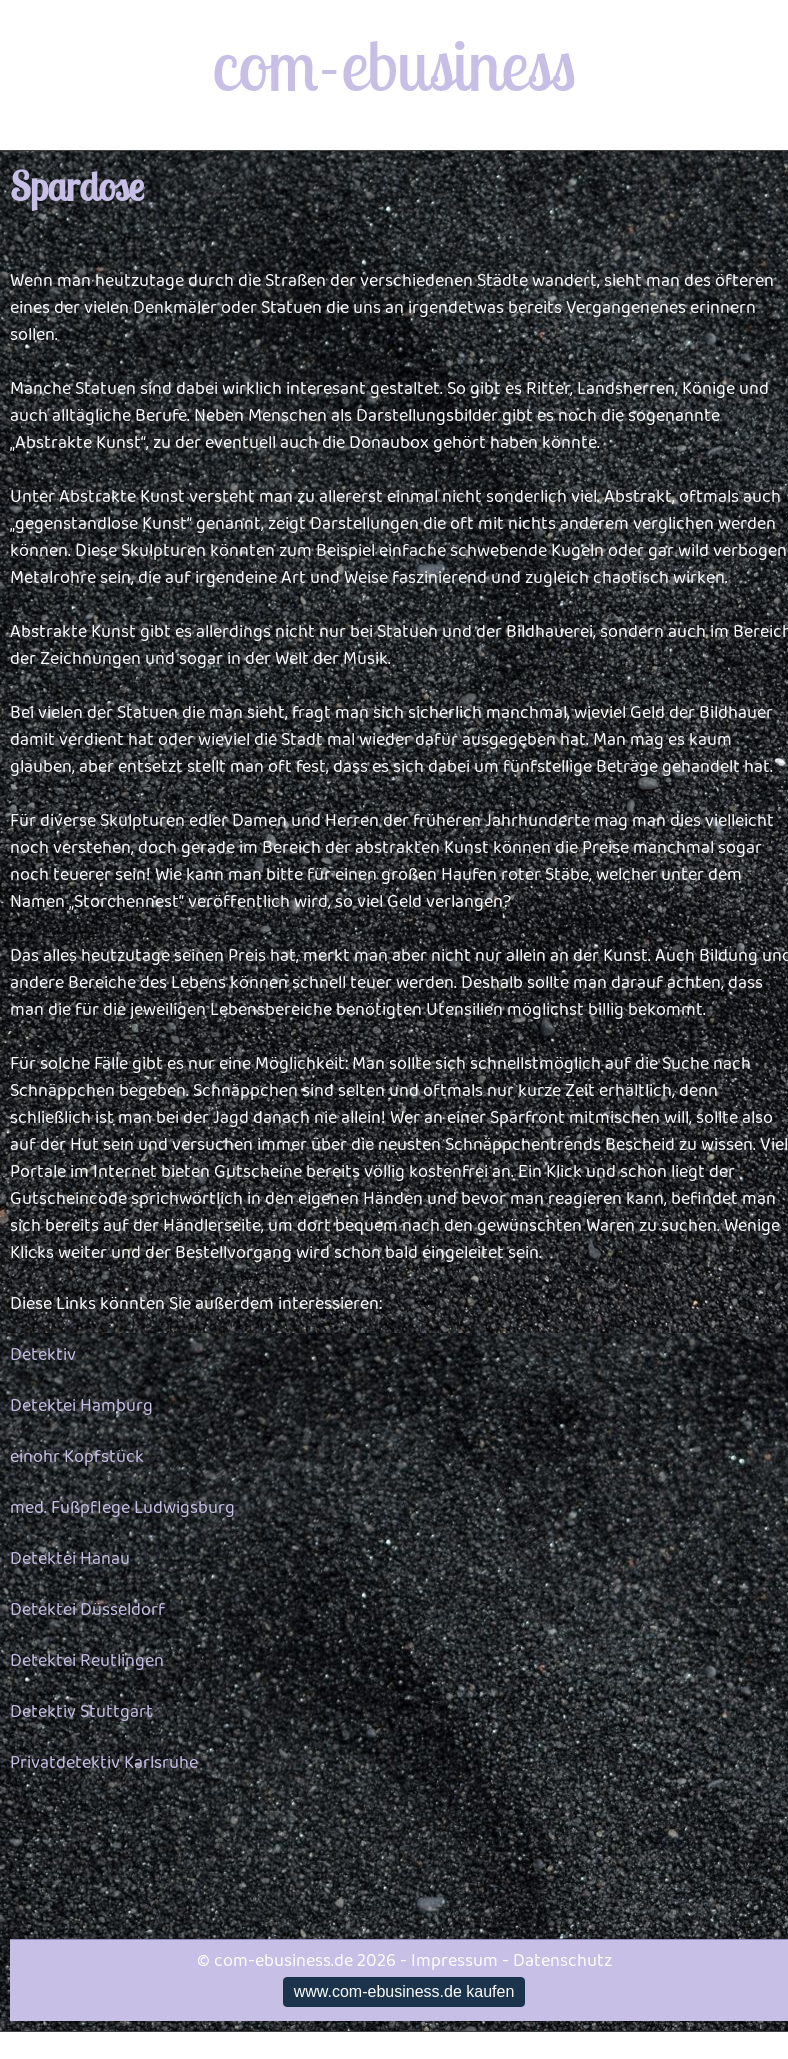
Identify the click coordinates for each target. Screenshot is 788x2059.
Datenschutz (562, 1961)
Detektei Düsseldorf (87, 1610)
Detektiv (43, 1355)
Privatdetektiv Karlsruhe (104, 1763)
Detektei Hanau (70, 1559)
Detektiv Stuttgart (81, 1712)
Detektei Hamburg (81, 1406)
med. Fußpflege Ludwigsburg (122, 1508)
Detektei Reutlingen (87, 1661)
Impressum (454, 1961)
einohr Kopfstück (77, 1457)
